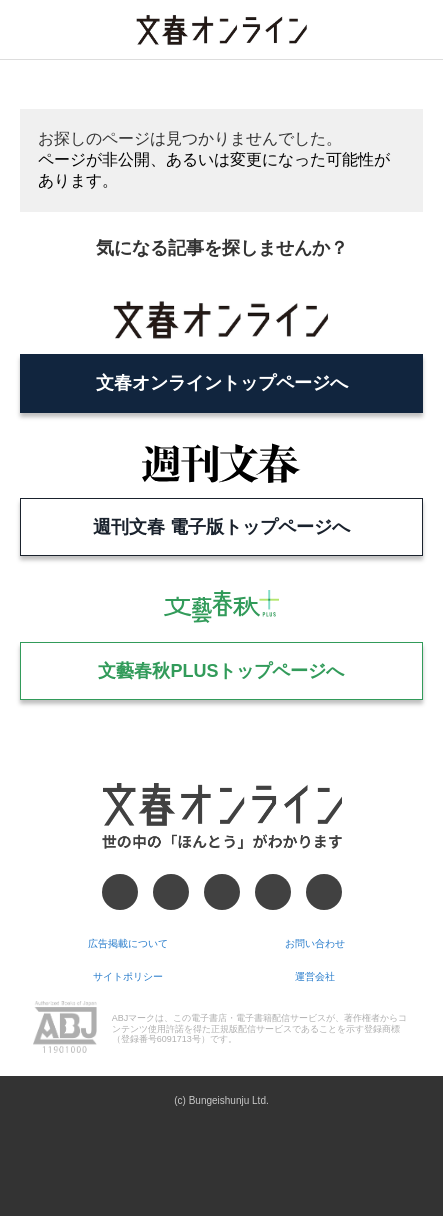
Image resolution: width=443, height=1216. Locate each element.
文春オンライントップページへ (222, 383)
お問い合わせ (315, 943)
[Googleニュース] (273, 892)
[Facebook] (120, 892)
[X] (171, 892)
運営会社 (315, 976)
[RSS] (324, 892)
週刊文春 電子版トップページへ (221, 527)
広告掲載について (128, 943)
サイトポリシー (128, 976)
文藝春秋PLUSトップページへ (221, 671)
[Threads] (222, 892)
